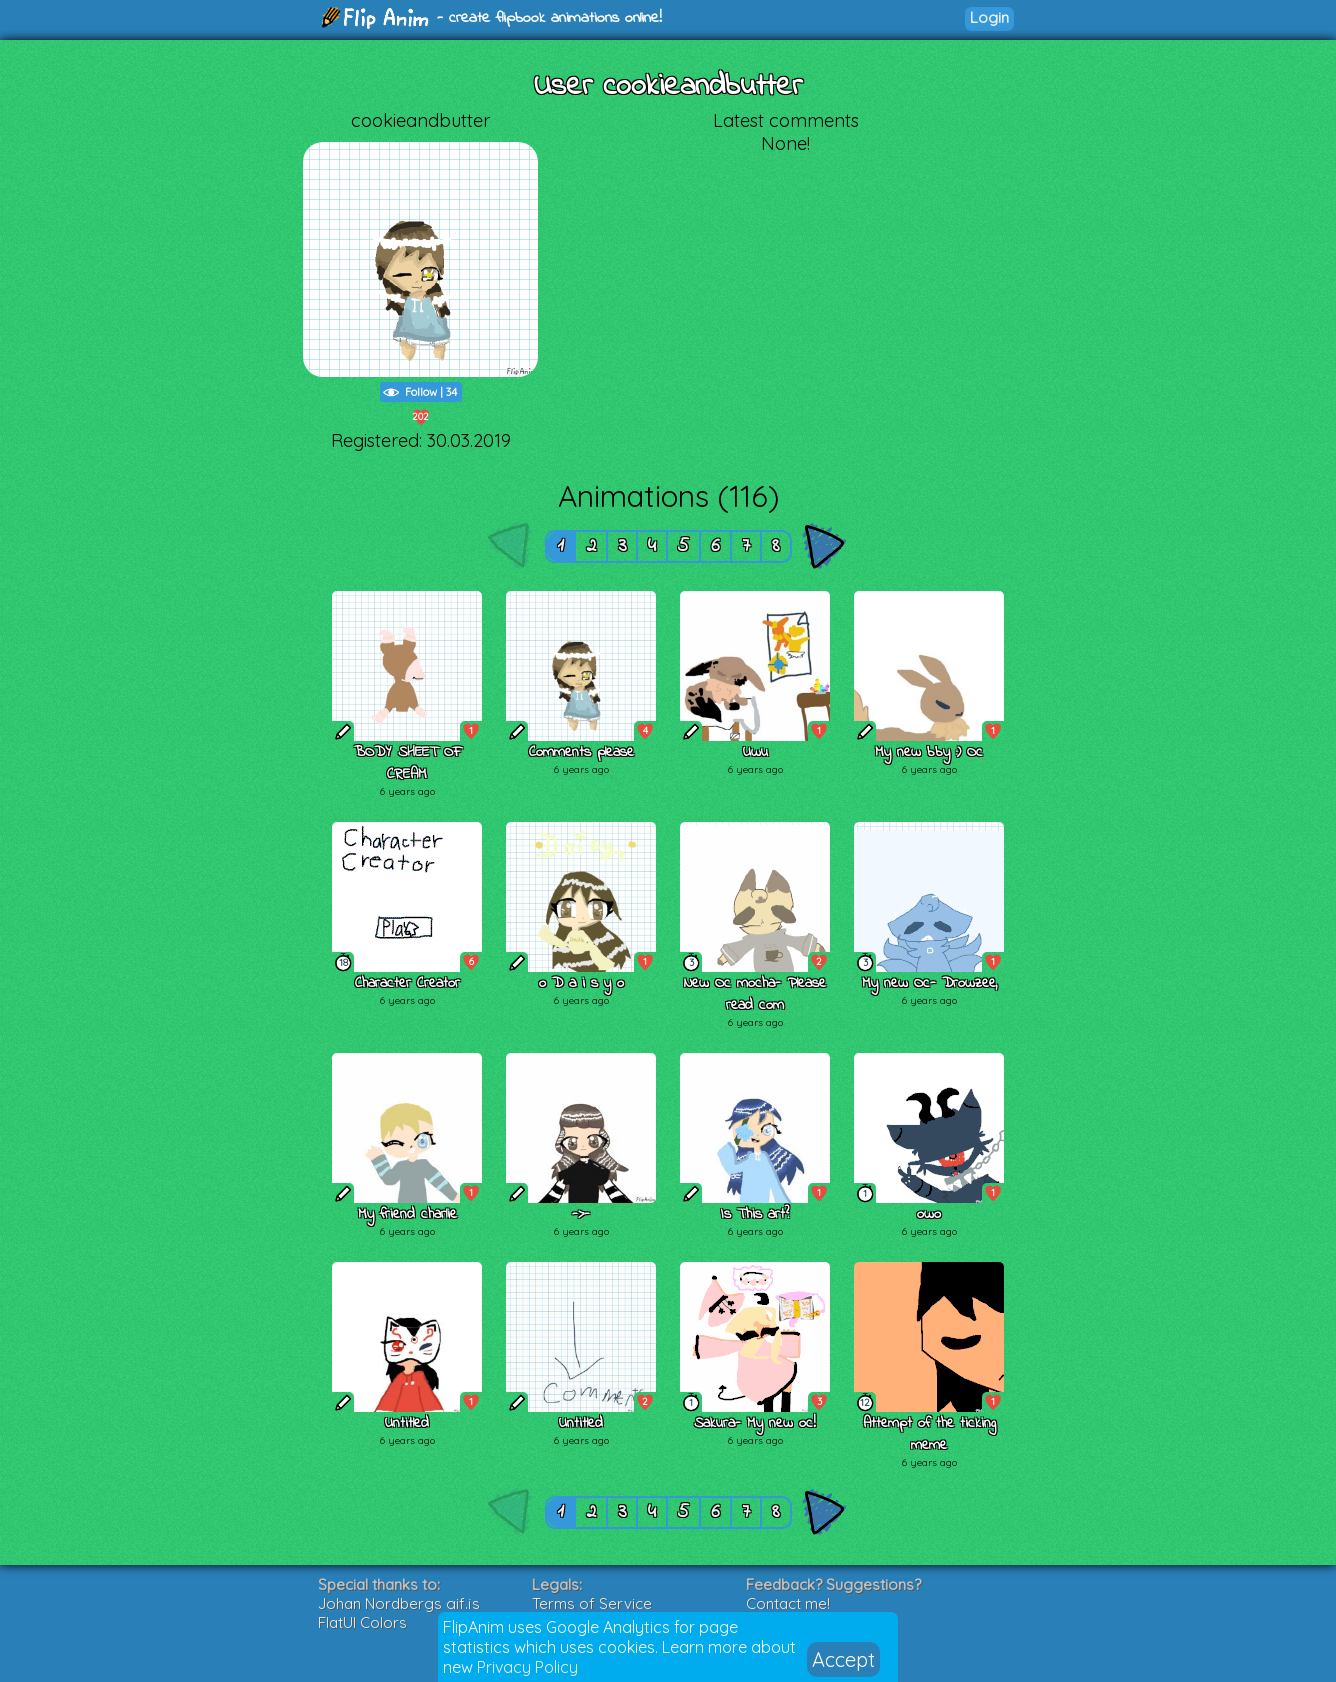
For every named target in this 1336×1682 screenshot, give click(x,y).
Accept (843, 1659)
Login (989, 17)
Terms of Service (592, 1603)
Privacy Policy (527, 1667)
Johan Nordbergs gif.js (399, 1603)
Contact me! (788, 1603)
